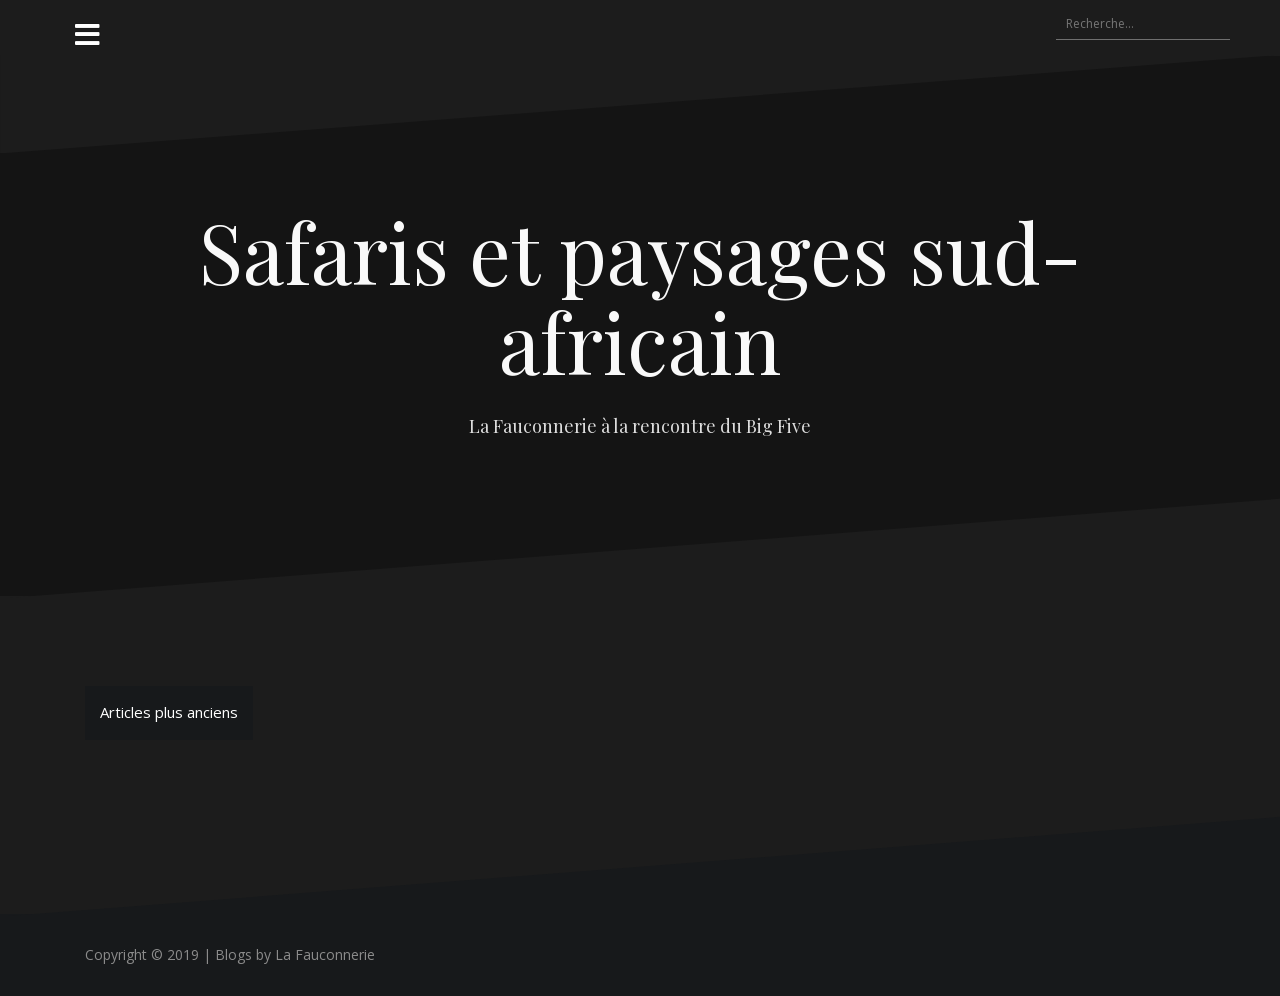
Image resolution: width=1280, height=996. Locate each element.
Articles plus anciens (169, 712)
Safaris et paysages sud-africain (640, 296)
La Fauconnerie (325, 954)
